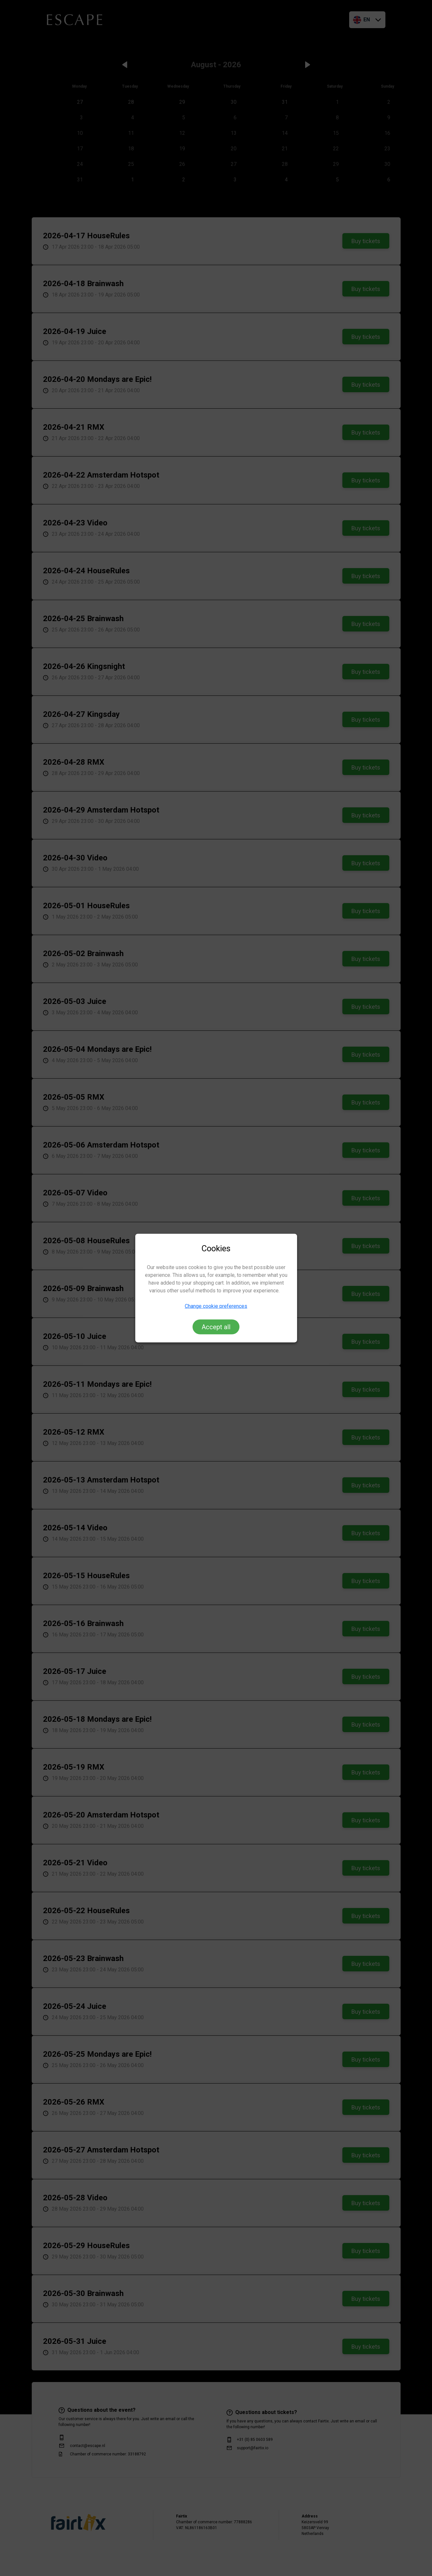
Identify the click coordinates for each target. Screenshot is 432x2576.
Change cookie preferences (216, 1306)
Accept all (216, 1327)
